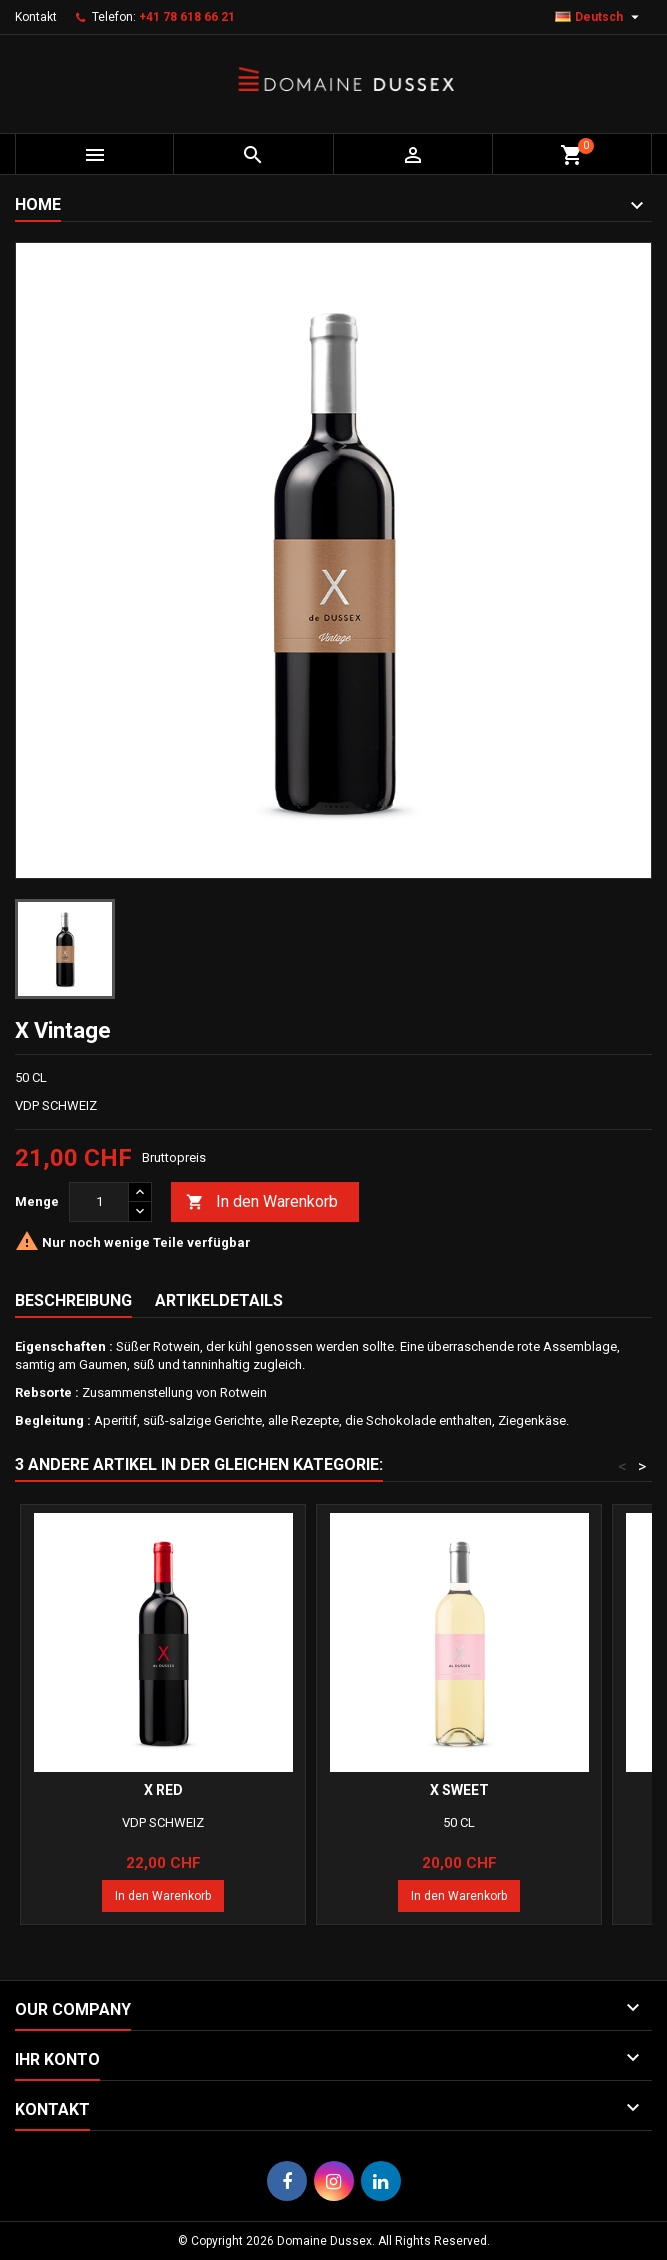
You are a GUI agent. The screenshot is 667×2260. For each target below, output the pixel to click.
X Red (163, 1790)
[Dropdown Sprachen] (599, 17)
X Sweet (459, 1790)
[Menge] (99, 1202)
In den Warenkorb (262, 1202)
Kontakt (36, 17)
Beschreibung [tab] (73, 1300)
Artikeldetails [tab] (219, 1300)
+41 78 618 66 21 (187, 17)
